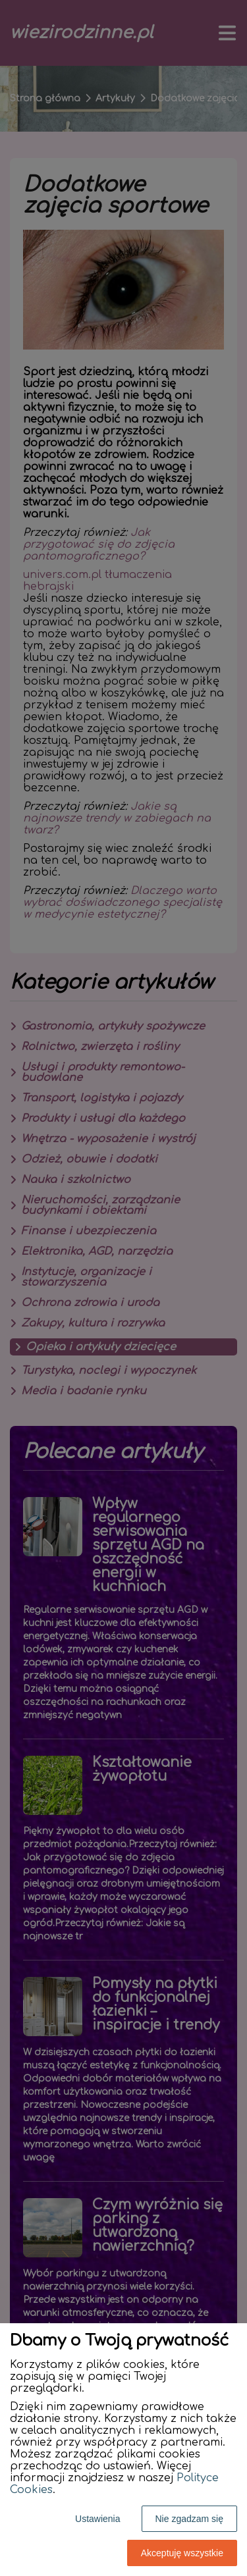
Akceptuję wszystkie (182, 2553)
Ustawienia (97, 2518)
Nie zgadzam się (189, 2518)
